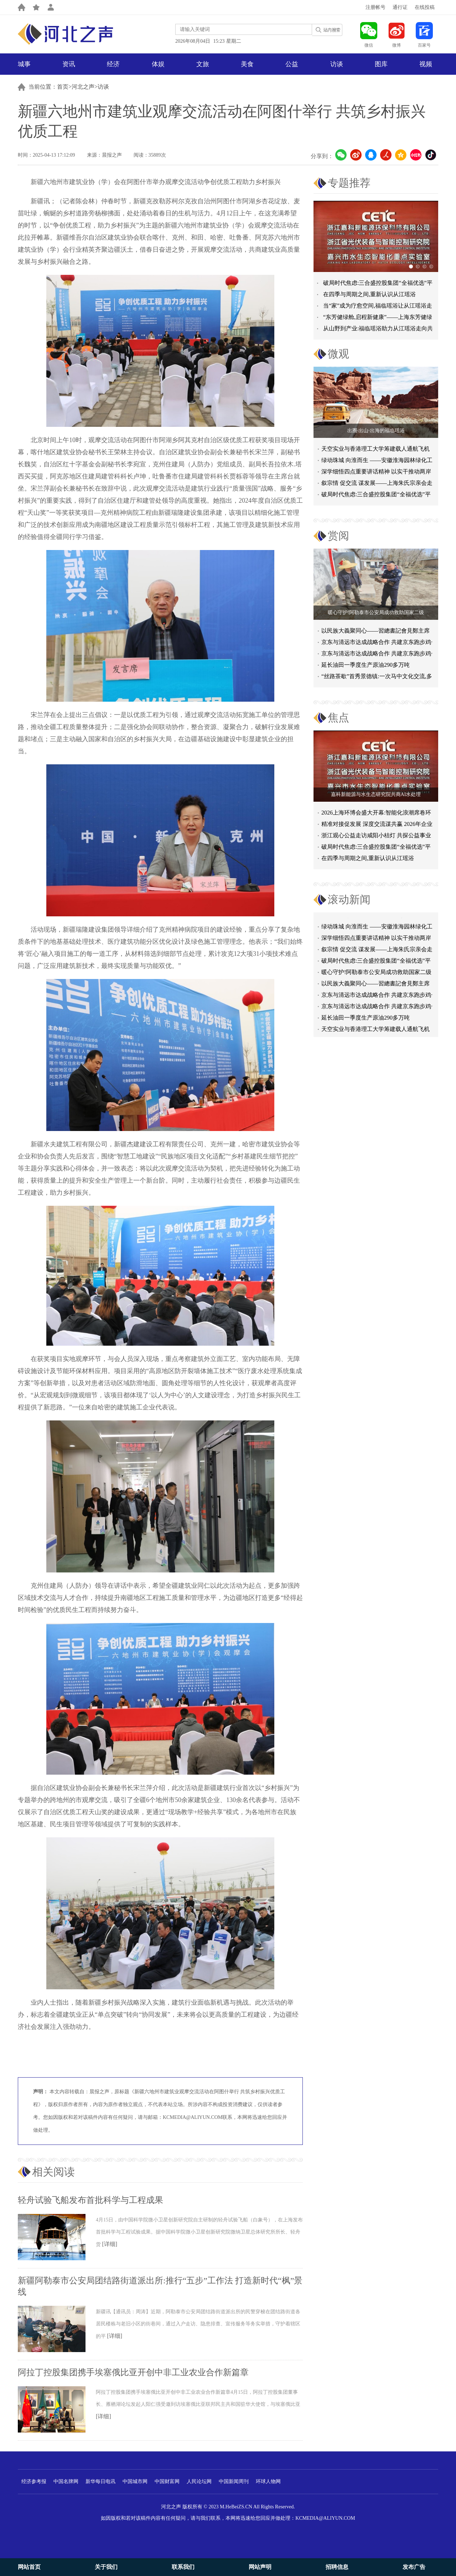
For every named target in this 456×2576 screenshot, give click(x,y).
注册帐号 (375, 7)
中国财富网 (167, 2481)
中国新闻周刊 (234, 2481)
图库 (381, 64)
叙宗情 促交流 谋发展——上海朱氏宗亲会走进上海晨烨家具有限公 (376, 484)
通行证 (400, 7)
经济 (113, 64)
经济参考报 (33, 2481)
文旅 (202, 64)
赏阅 (338, 535)
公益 (291, 64)
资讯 (68, 64)
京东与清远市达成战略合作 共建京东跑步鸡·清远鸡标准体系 (376, 643)
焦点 (338, 717)
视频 (425, 64)
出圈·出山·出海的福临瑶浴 (376, 430)
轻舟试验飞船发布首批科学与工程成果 (90, 2200)
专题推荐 (349, 183)
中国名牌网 (65, 2481)
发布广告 (414, 2567)
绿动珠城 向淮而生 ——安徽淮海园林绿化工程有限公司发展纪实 (376, 461)
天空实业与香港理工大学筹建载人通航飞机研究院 (375, 450)
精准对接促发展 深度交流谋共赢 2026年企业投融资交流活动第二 (376, 825)
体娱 (158, 64)
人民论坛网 (199, 2481)
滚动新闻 (349, 899)
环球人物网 (268, 2481)
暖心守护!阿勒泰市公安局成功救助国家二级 (376, 612)
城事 (24, 64)
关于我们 (106, 2567)
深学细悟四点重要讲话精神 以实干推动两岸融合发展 (376, 472)
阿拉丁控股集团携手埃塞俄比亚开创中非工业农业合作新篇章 (133, 2372)
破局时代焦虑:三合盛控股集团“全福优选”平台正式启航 (376, 495)
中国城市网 (135, 2481)
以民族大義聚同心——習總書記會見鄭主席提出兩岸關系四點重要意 (375, 632)
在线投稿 (425, 7)
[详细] (110, 2244)
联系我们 (183, 2567)
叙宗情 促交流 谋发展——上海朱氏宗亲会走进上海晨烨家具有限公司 (376, 952)
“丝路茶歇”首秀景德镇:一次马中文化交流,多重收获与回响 (376, 677)
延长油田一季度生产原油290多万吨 (365, 665)
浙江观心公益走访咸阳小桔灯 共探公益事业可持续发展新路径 (376, 836)
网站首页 (29, 2567)
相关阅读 (53, 2172)
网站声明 (260, 2567)
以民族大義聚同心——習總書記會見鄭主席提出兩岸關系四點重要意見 (375, 987)
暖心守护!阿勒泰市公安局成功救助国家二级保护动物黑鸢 (376, 975)
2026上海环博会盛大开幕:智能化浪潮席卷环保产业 (376, 814)
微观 (338, 354)
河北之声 (83, 87)
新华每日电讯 (100, 2481)
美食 (247, 64)
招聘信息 (337, 2567)
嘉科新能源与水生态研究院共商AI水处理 (376, 794)
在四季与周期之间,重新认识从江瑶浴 (369, 294)
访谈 (336, 64)
